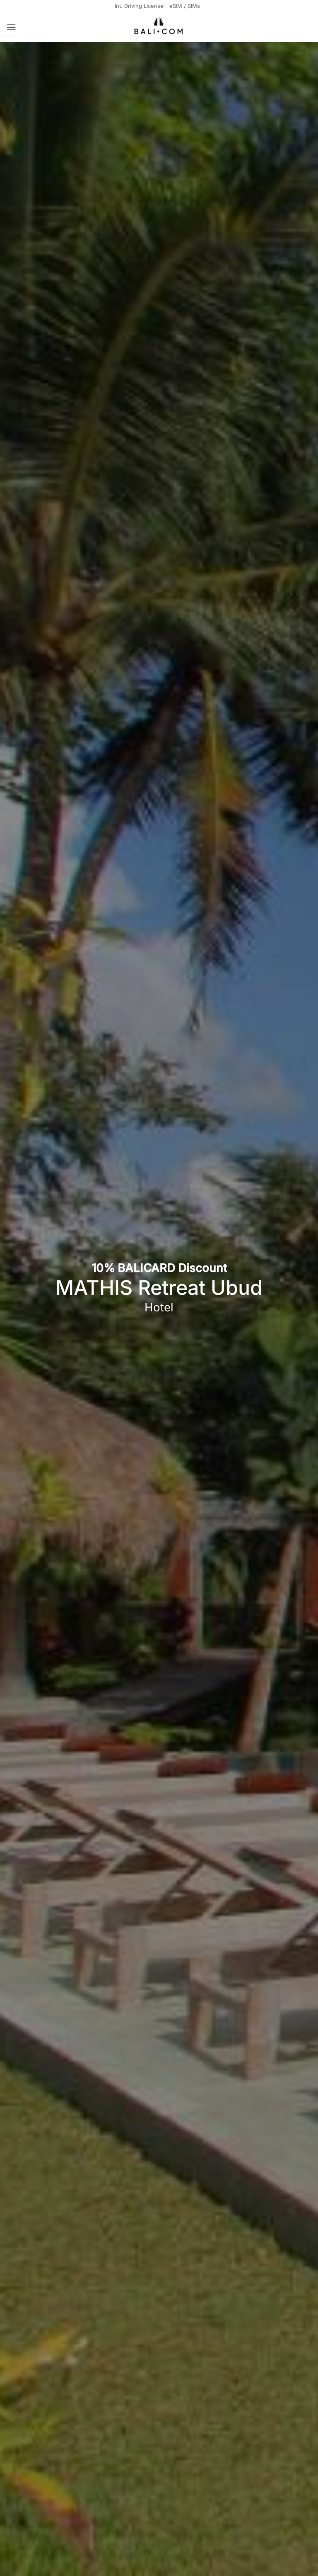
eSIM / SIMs (186, 6)
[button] (11, 27)
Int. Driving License (138, 6)
